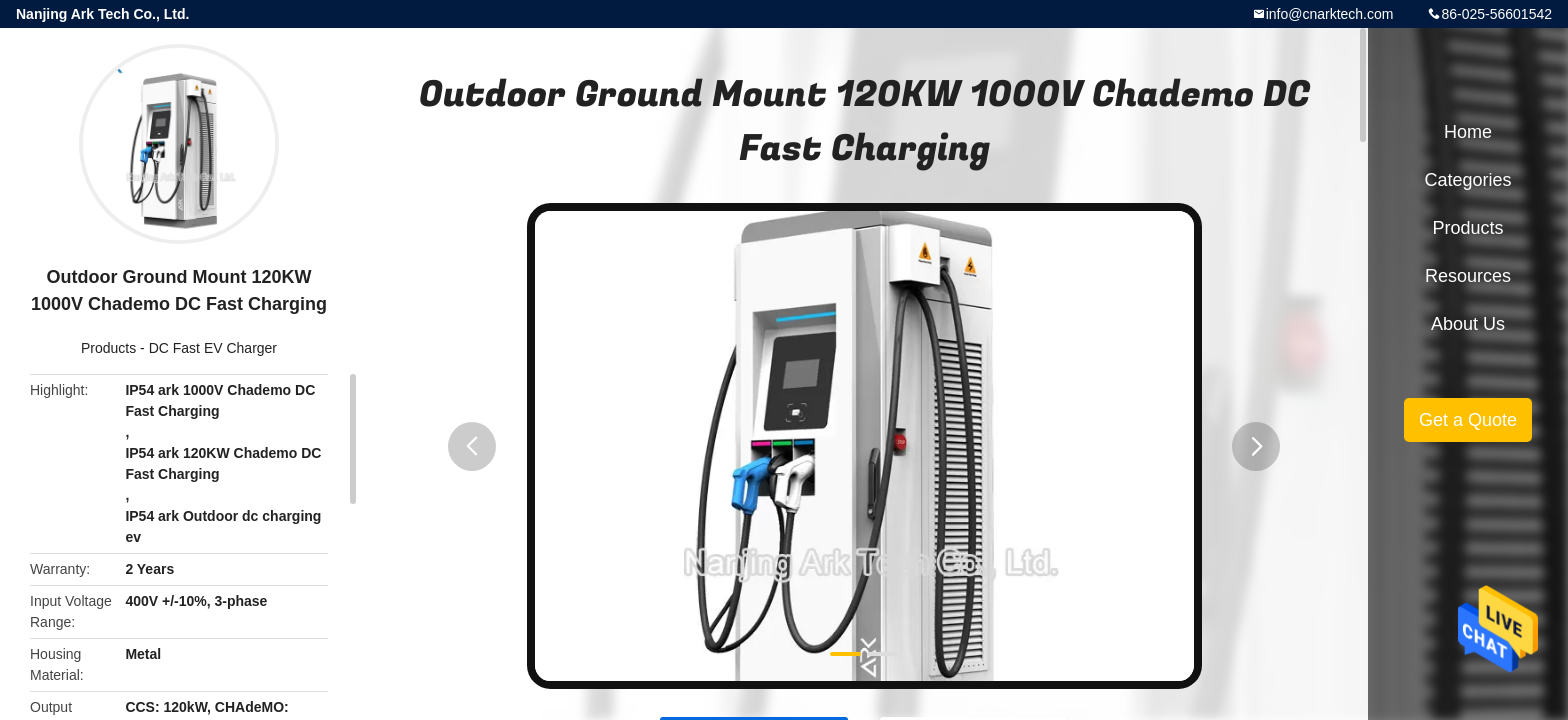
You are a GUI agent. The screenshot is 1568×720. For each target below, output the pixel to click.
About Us (1468, 324)
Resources (1468, 276)
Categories (1467, 180)
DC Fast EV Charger (213, 348)
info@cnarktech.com (1330, 14)
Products (108, 348)
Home (1468, 132)
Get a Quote (1468, 420)
